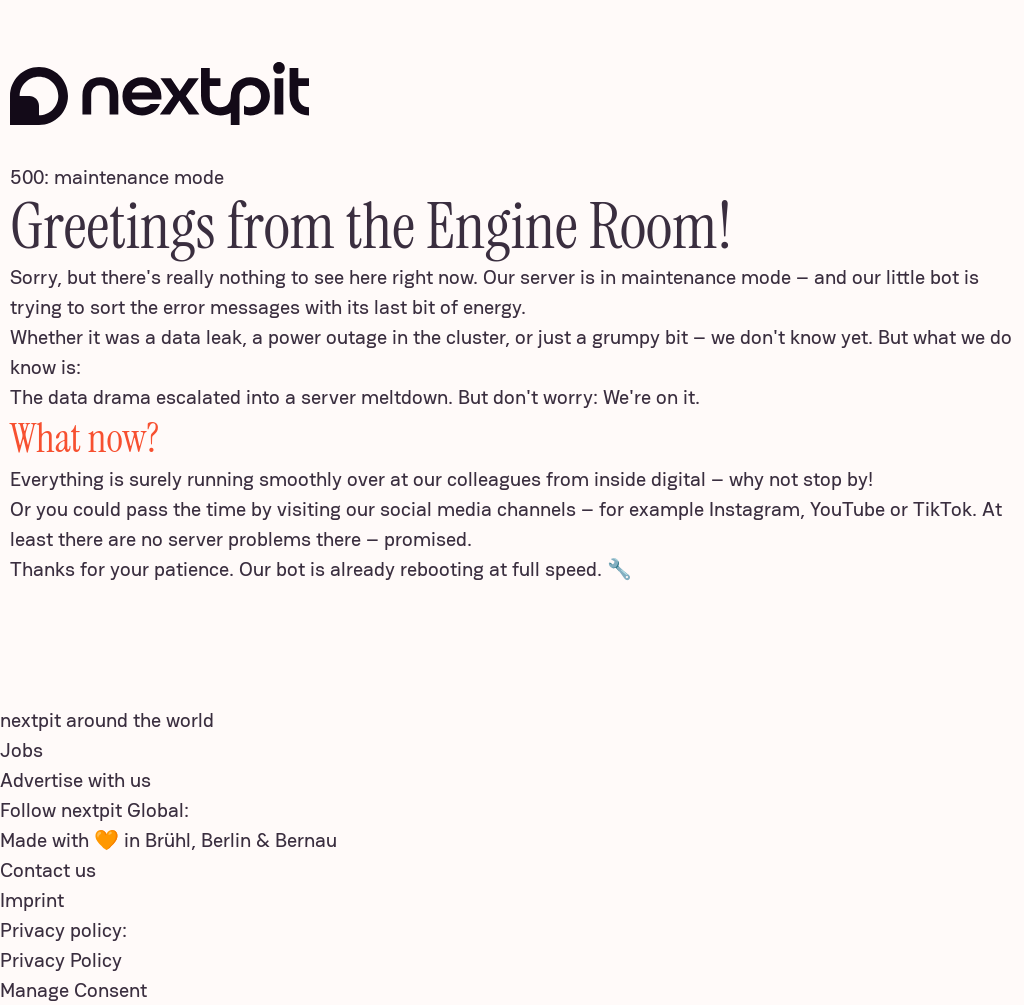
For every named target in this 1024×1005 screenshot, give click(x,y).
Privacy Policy (61, 960)
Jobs (21, 750)
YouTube (847, 509)
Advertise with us (75, 780)
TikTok (942, 509)
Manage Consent (73, 990)
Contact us (48, 870)
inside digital (650, 479)
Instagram (754, 509)
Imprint (32, 900)
